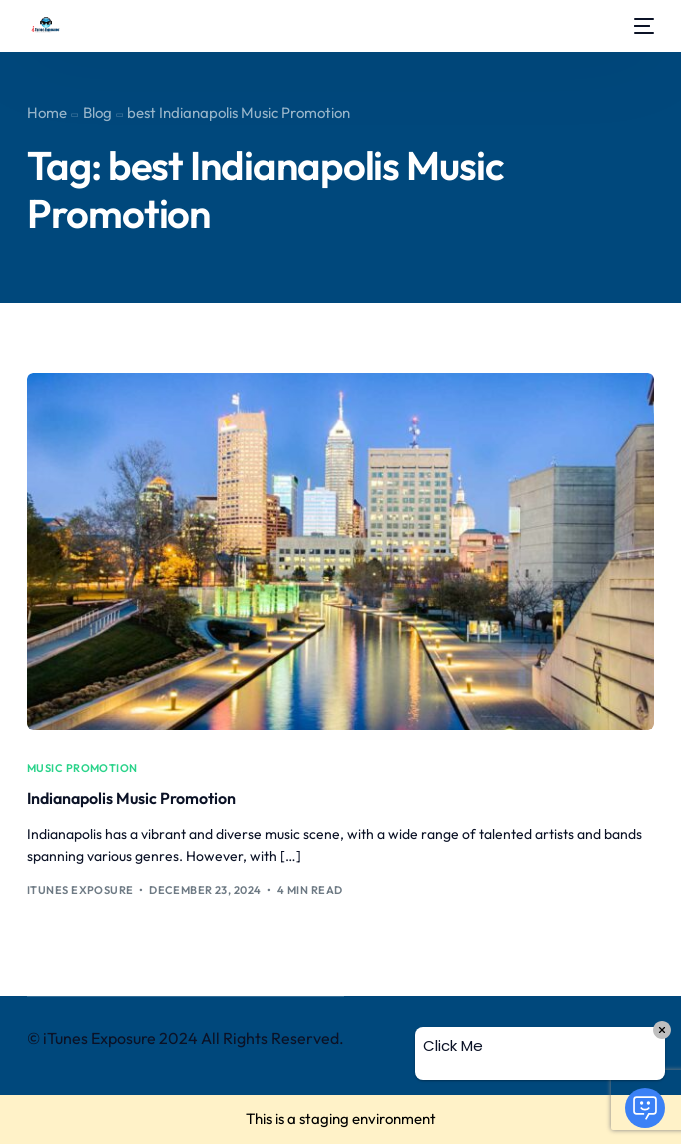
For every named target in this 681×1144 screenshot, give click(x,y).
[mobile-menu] (642, 26)
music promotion (82, 768)
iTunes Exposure (80, 890)
